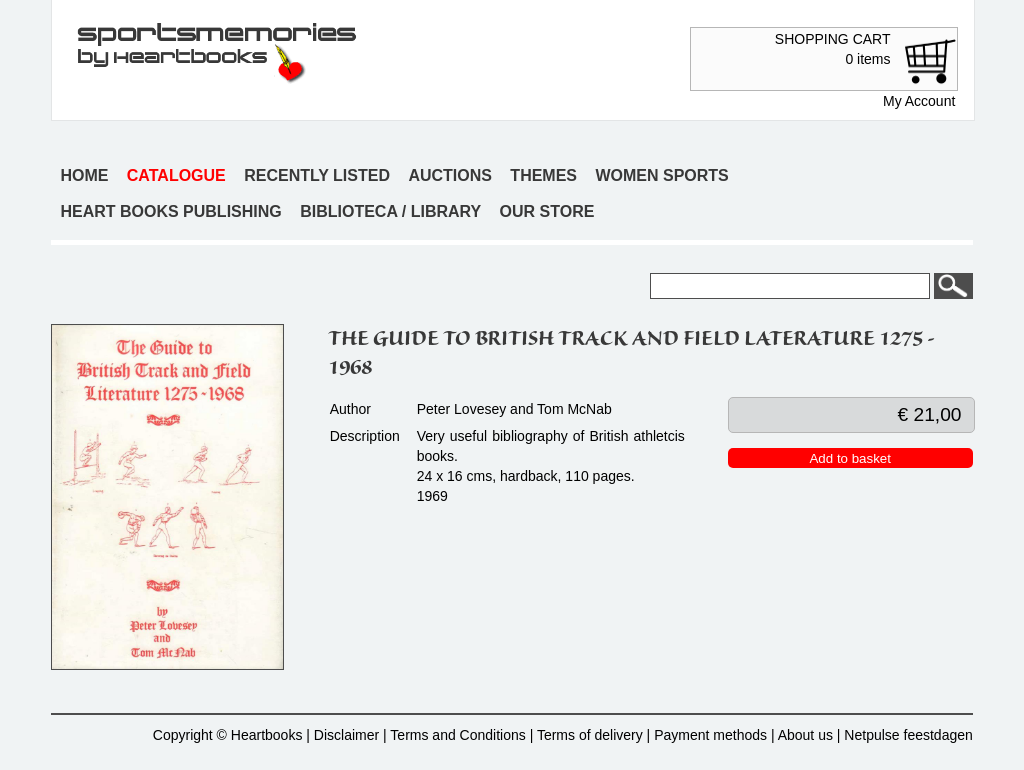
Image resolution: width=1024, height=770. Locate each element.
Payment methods (710, 735)
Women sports (661, 175)
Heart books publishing (170, 211)
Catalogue (176, 175)
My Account (919, 101)
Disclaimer (346, 735)
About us (805, 735)
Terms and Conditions (457, 735)
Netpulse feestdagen (908, 735)
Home (84, 175)
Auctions (450, 175)
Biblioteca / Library (390, 211)
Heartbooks (267, 735)
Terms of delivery (590, 735)
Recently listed (317, 175)
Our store (547, 211)
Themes (543, 175)
